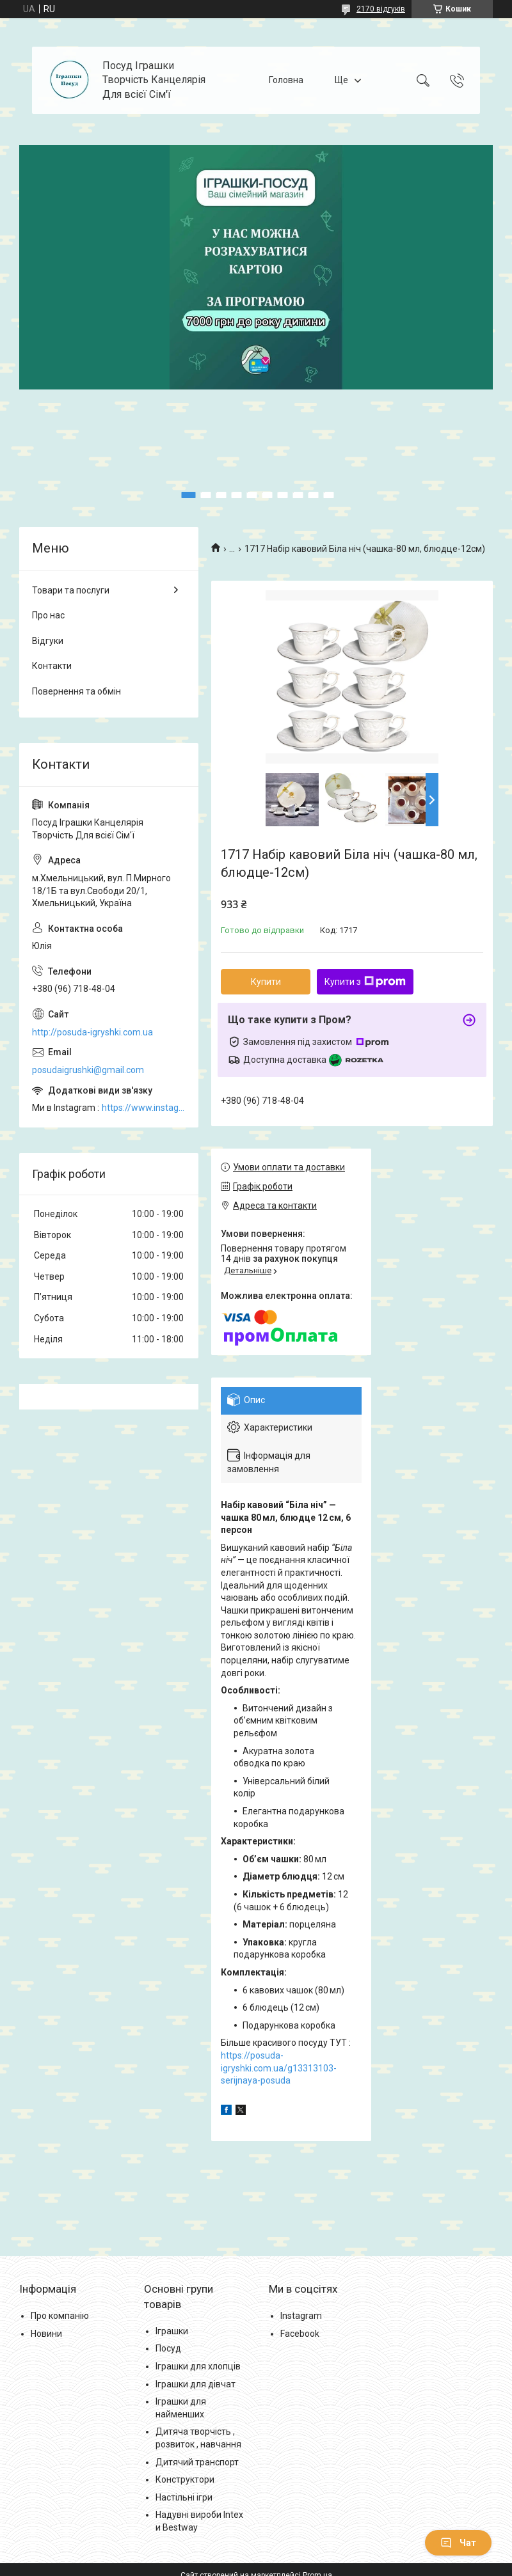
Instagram (301, 2316)
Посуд (168, 2348)
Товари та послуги (70, 590)
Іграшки (172, 2331)
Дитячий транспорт (197, 2462)
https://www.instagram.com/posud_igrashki (144, 1108)
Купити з (365, 981)
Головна (286, 80)
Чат (458, 2543)
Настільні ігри (184, 2497)
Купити (266, 982)
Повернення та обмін (76, 691)
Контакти (52, 666)
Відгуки (47, 641)
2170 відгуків (380, 8)
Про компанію (60, 2316)
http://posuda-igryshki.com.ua (92, 1032)
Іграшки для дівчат (196, 2384)
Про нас (48, 615)
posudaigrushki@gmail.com (88, 1070)
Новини (46, 2334)
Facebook (299, 2334)
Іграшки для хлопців (198, 2366)
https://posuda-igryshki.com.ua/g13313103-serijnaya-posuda (279, 2067)
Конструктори (185, 2479)
